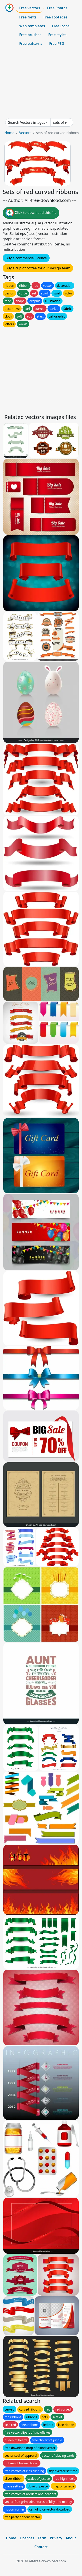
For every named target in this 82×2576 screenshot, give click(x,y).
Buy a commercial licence (26, 258)
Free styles (57, 34)
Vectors (25, 132)
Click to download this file (30, 213)
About (71, 2538)
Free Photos (57, 7)
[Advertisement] (41, 83)
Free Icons (60, 26)
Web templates (32, 26)
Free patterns (30, 43)
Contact (41, 2546)
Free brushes (30, 34)
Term (42, 2538)
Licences (27, 2538)
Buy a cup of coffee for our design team (37, 268)
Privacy (56, 2538)
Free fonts (28, 17)
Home (9, 132)
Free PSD (56, 43)
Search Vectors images (26, 122)
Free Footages (56, 17)
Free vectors (29, 7)
